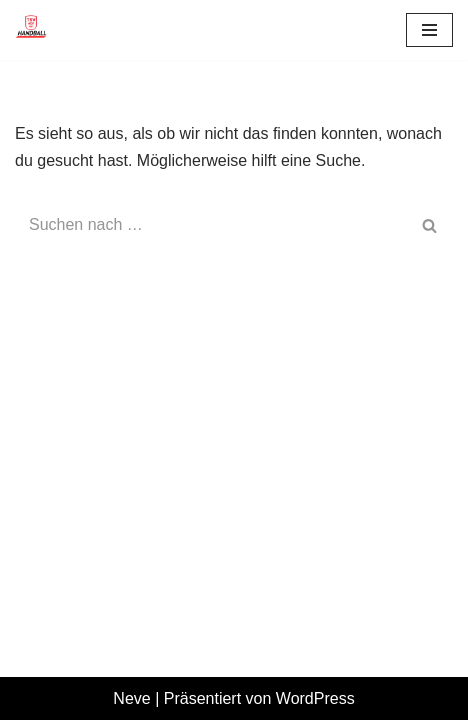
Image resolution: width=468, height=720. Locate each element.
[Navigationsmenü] (429, 30)
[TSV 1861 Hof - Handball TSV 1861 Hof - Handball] (31, 30)
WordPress (315, 698)
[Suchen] (211, 225)
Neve (131, 698)
